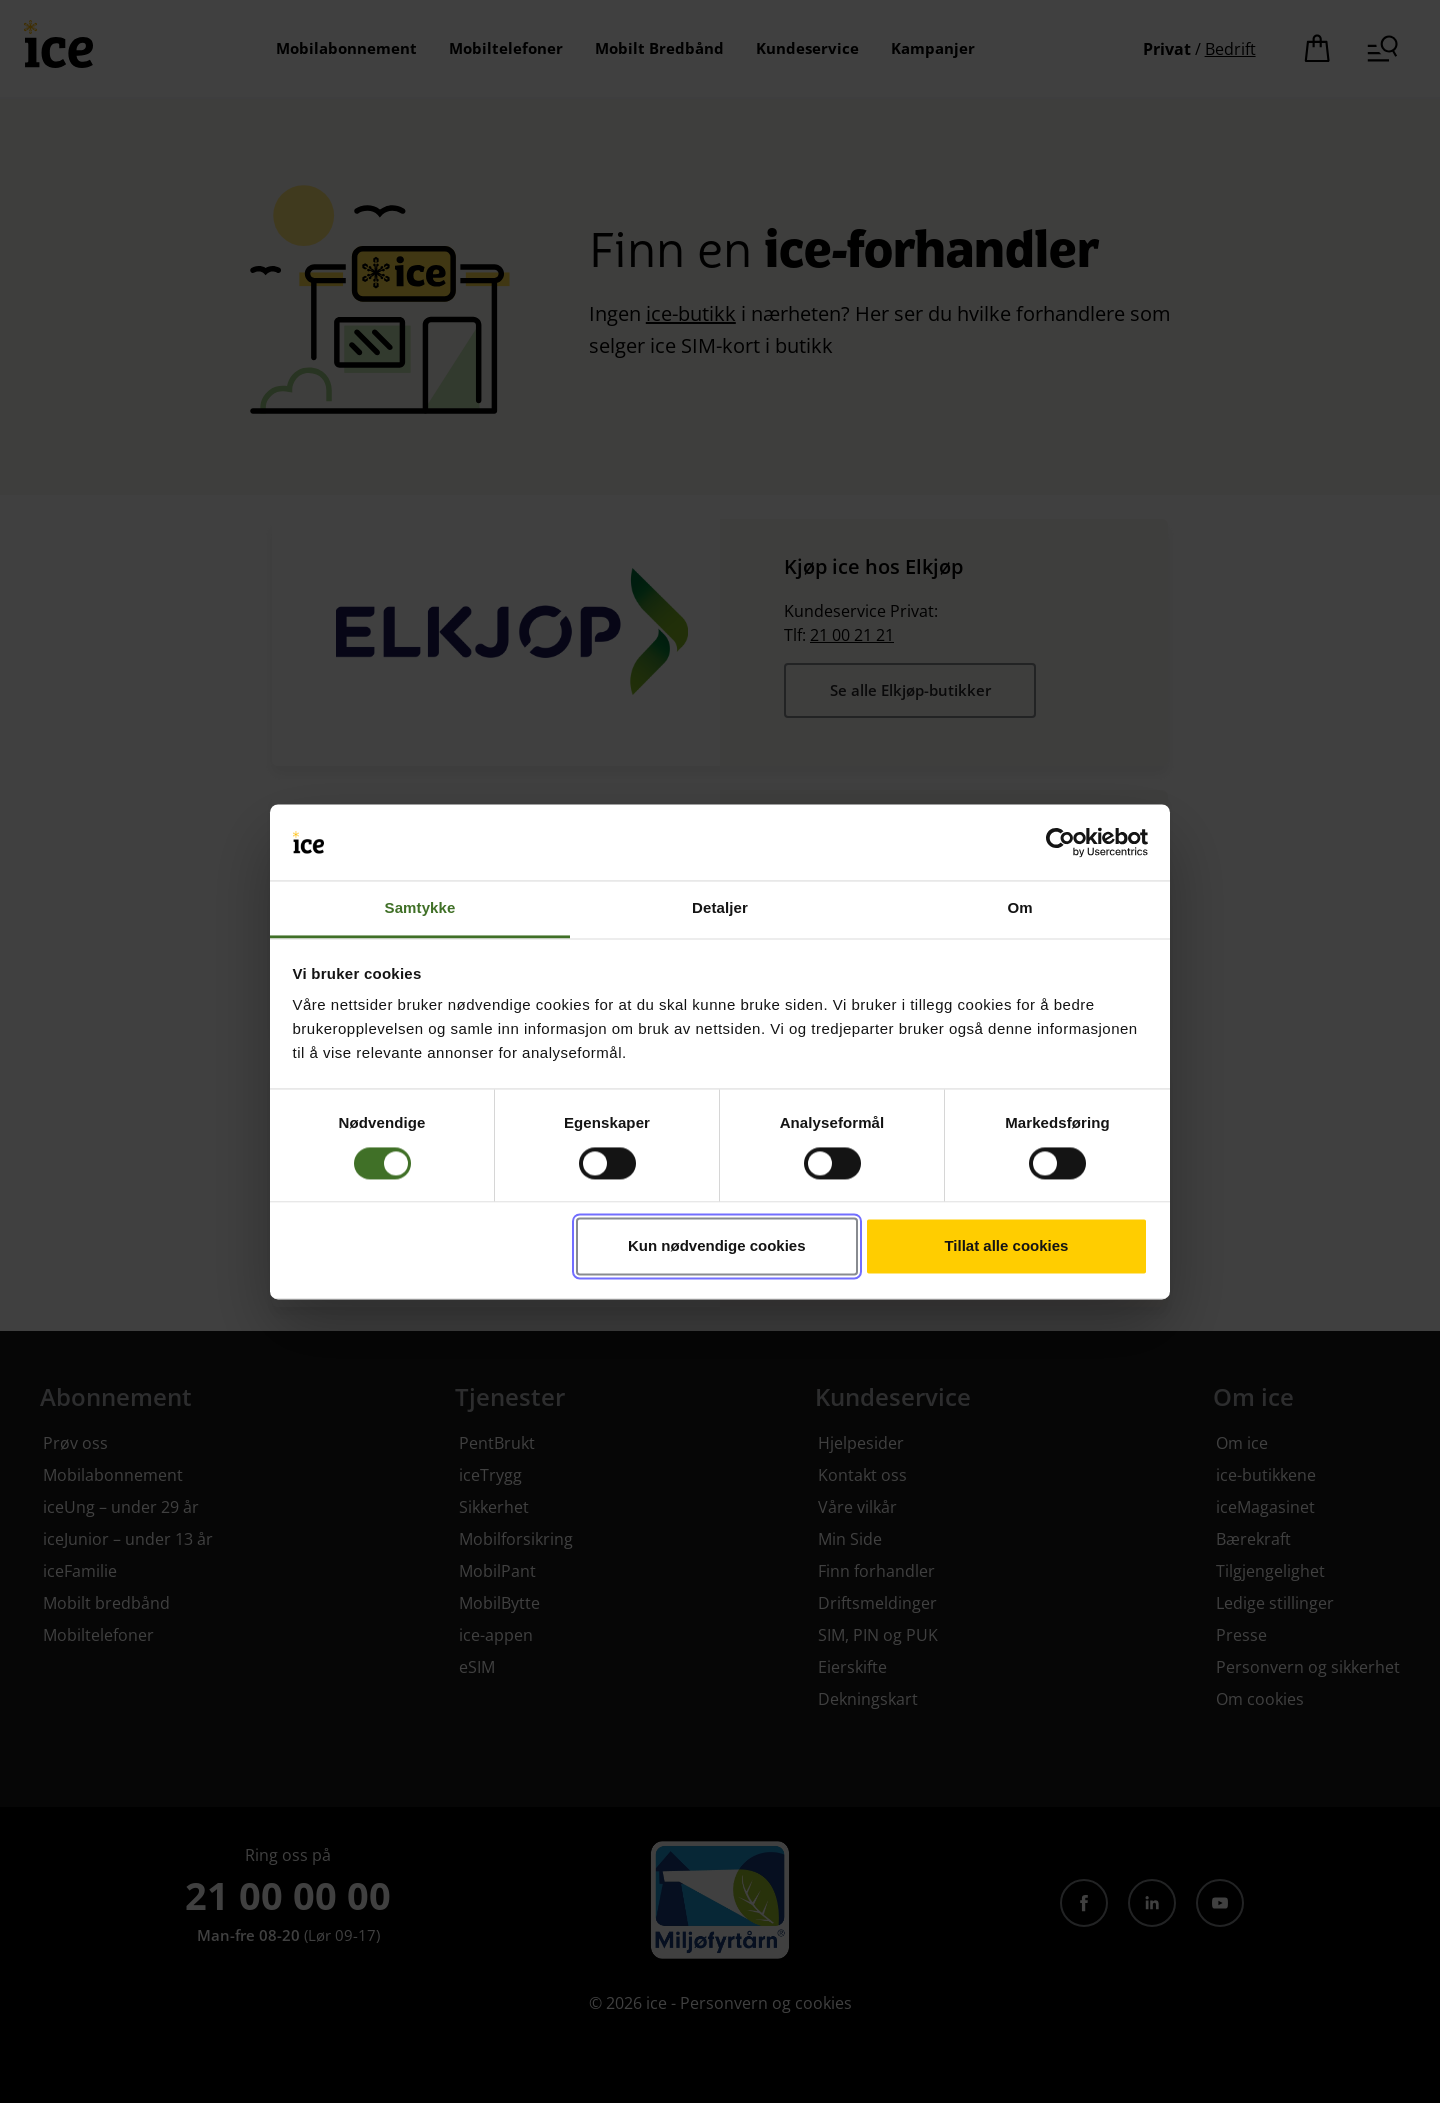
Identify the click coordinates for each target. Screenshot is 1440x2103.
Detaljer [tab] (720, 908)
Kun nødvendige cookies (717, 1246)
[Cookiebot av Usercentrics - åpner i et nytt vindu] (1060, 842)
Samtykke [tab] (420, 908)
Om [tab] (1019, 908)
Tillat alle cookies (1006, 1246)
